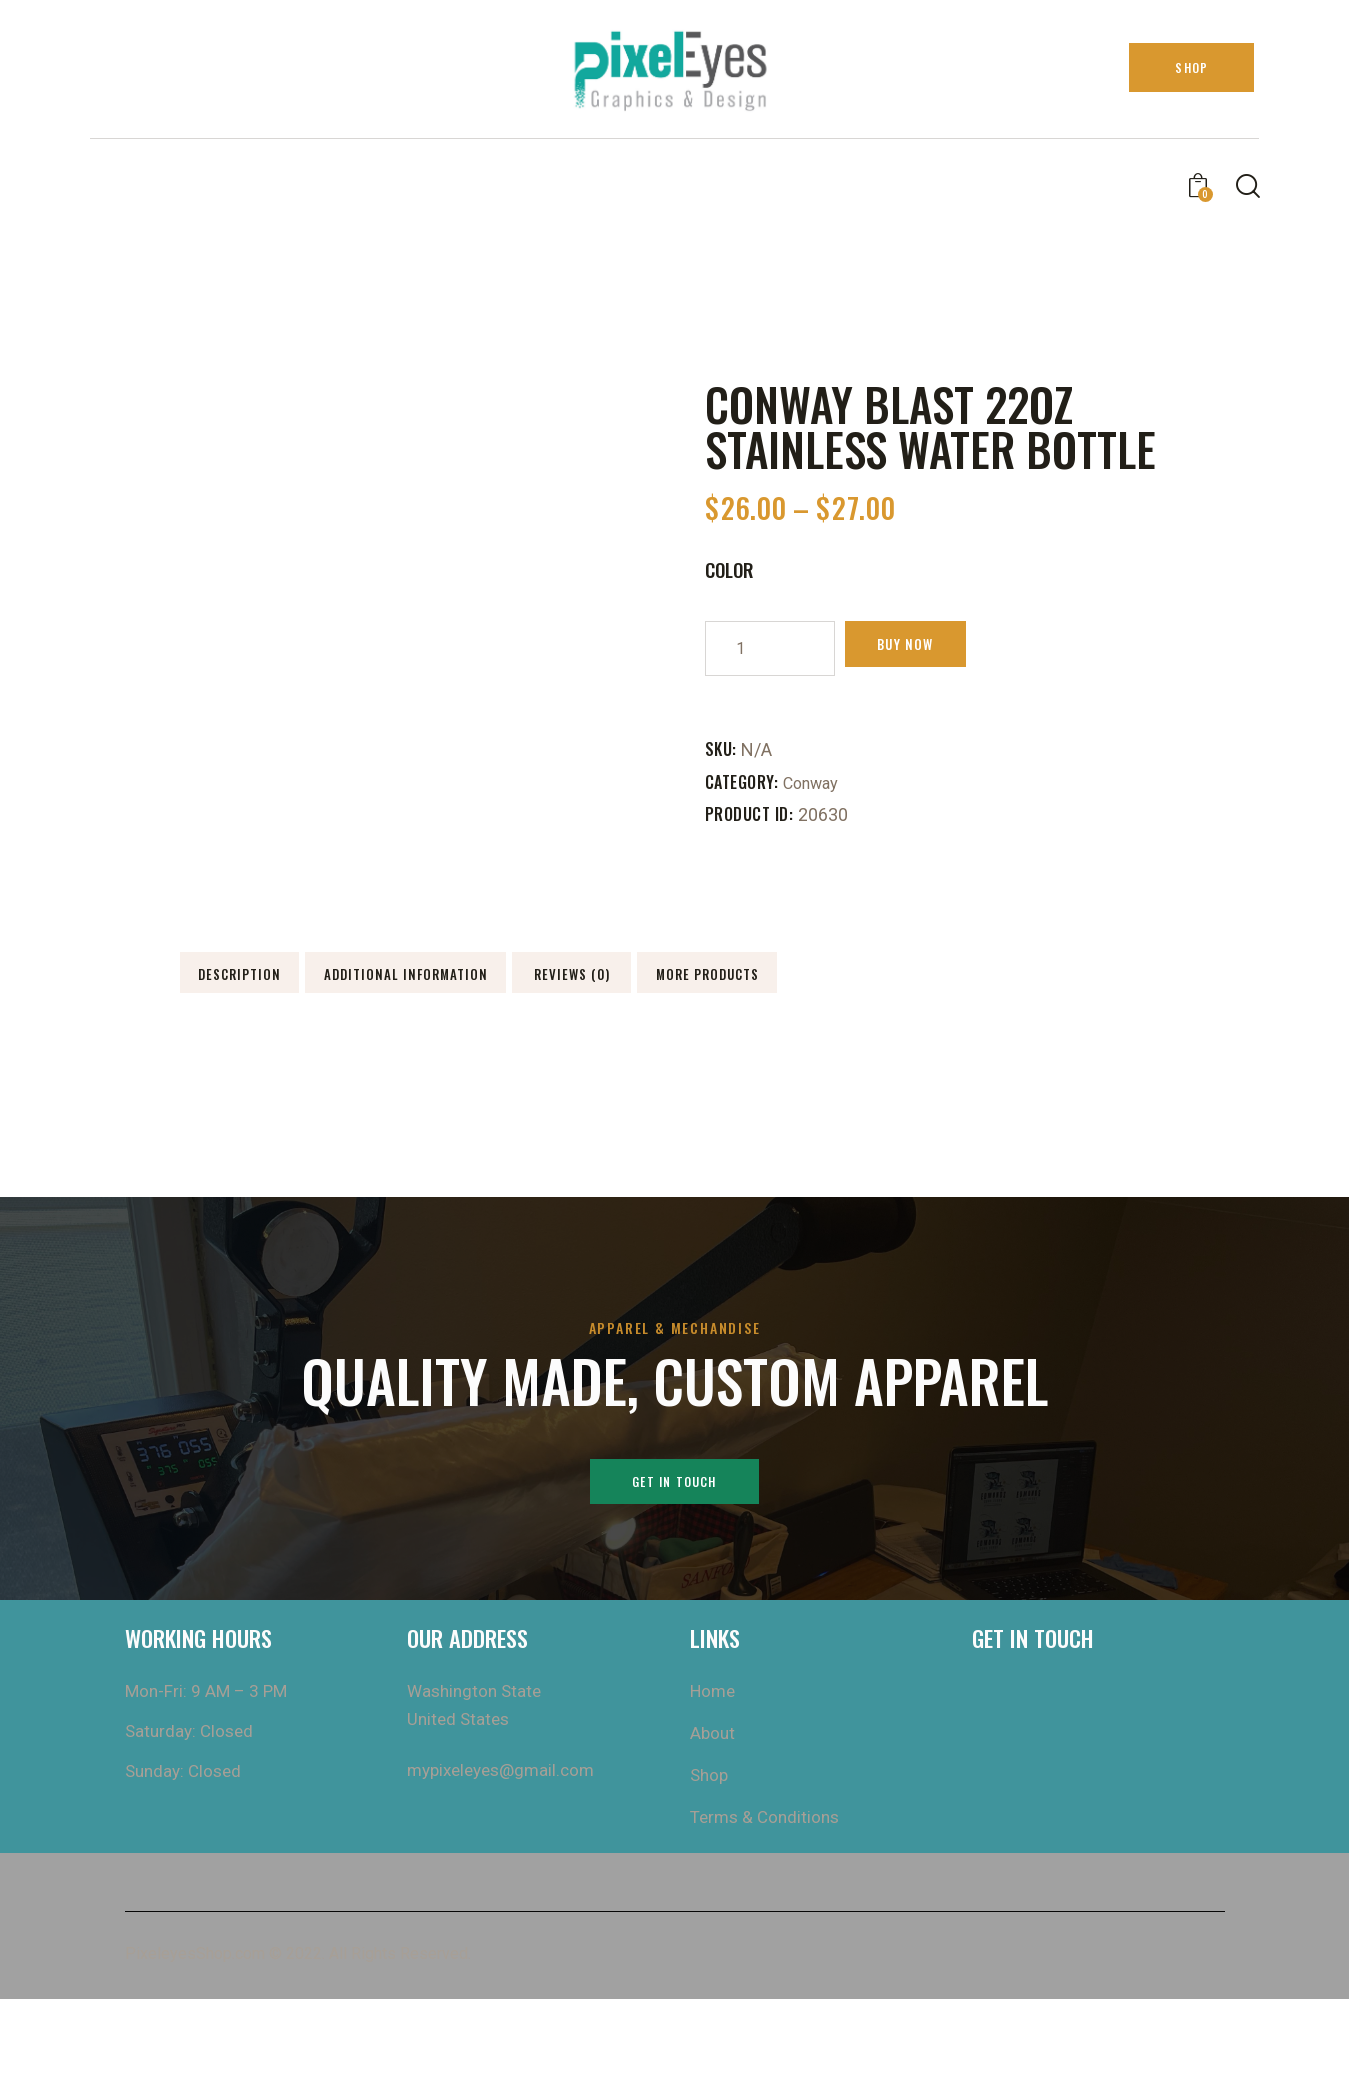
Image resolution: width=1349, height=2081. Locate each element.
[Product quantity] (770, 648)
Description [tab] (318, 977)
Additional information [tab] (603, 977)
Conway (815, 782)
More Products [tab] (318, 1037)
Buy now (928, 648)
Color (730, 569)
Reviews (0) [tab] (887, 977)
